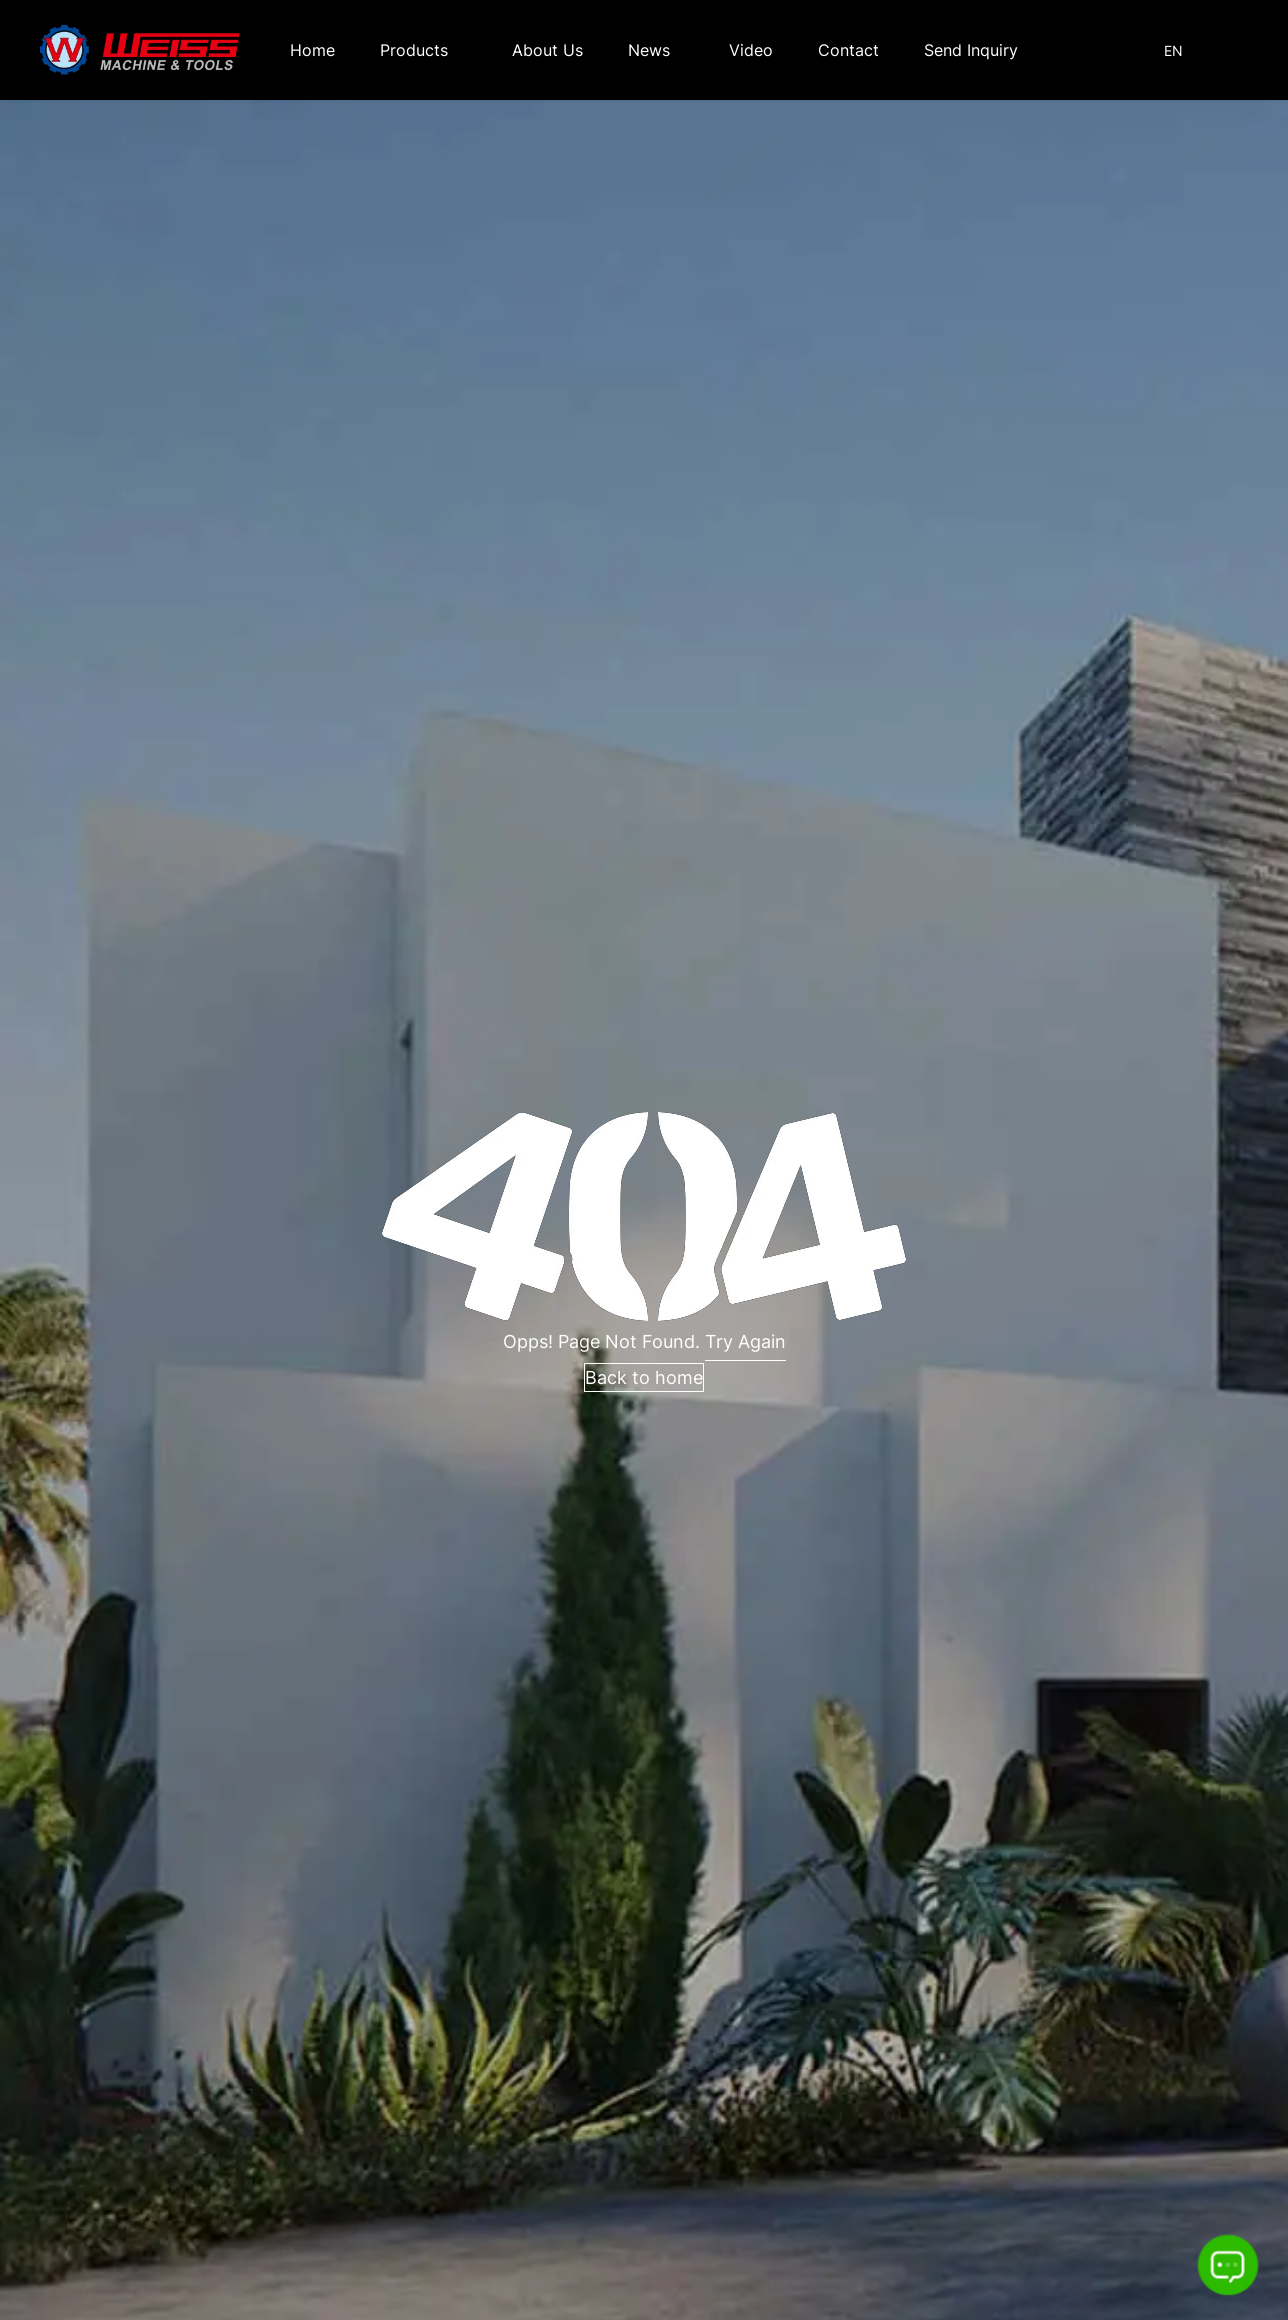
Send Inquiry (971, 50)
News (649, 50)
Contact (848, 50)
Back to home (644, 1377)
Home (312, 50)
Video (751, 50)
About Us (547, 50)
